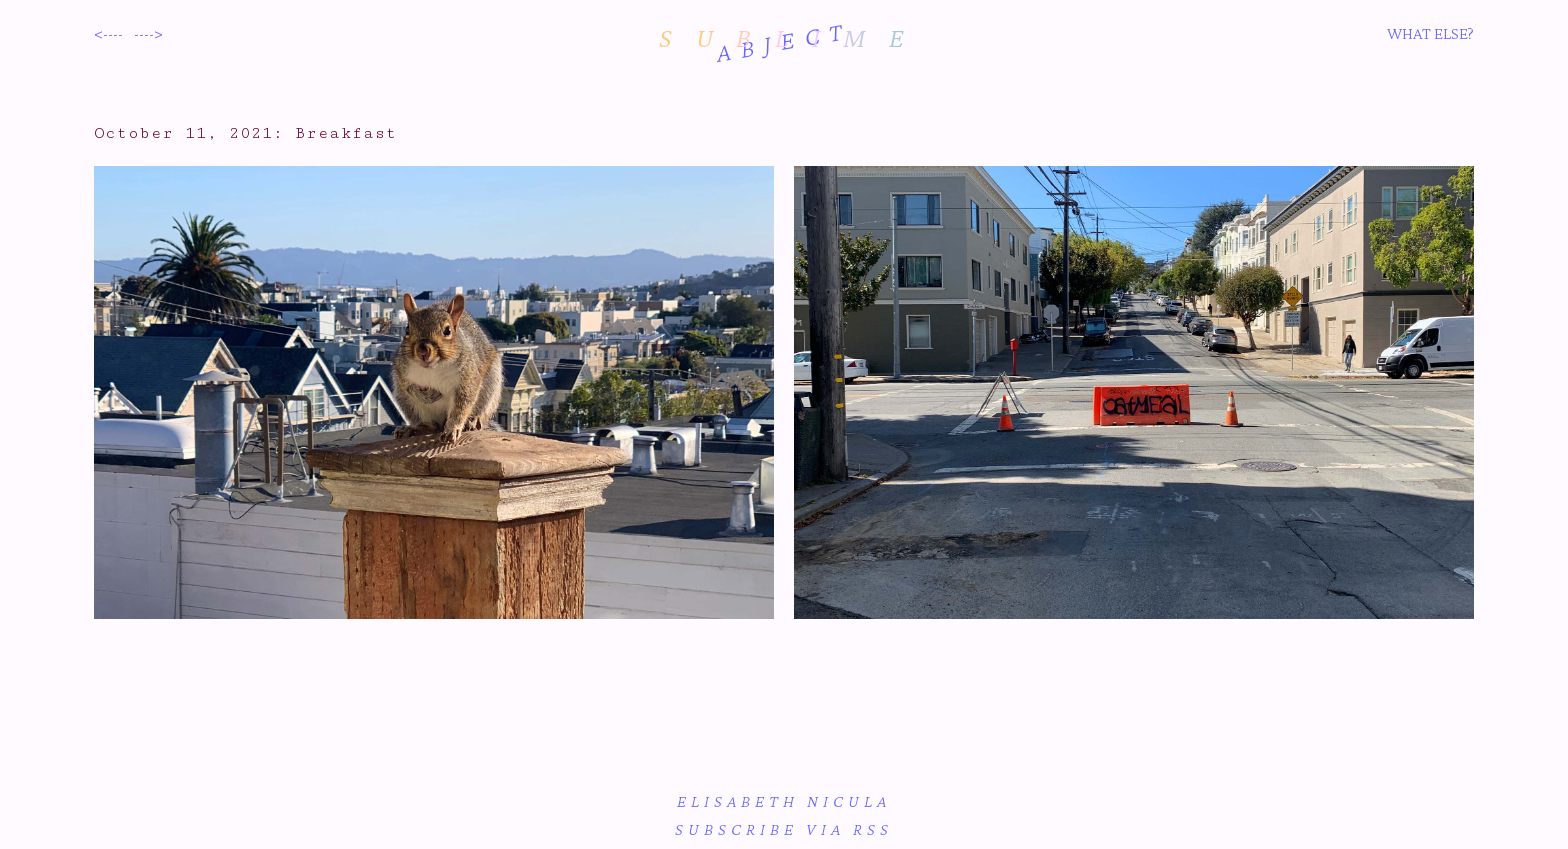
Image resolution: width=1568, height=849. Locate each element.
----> (148, 33)
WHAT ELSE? (1430, 33)
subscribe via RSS (784, 829)
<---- (108, 33)
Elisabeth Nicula (784, 801)
